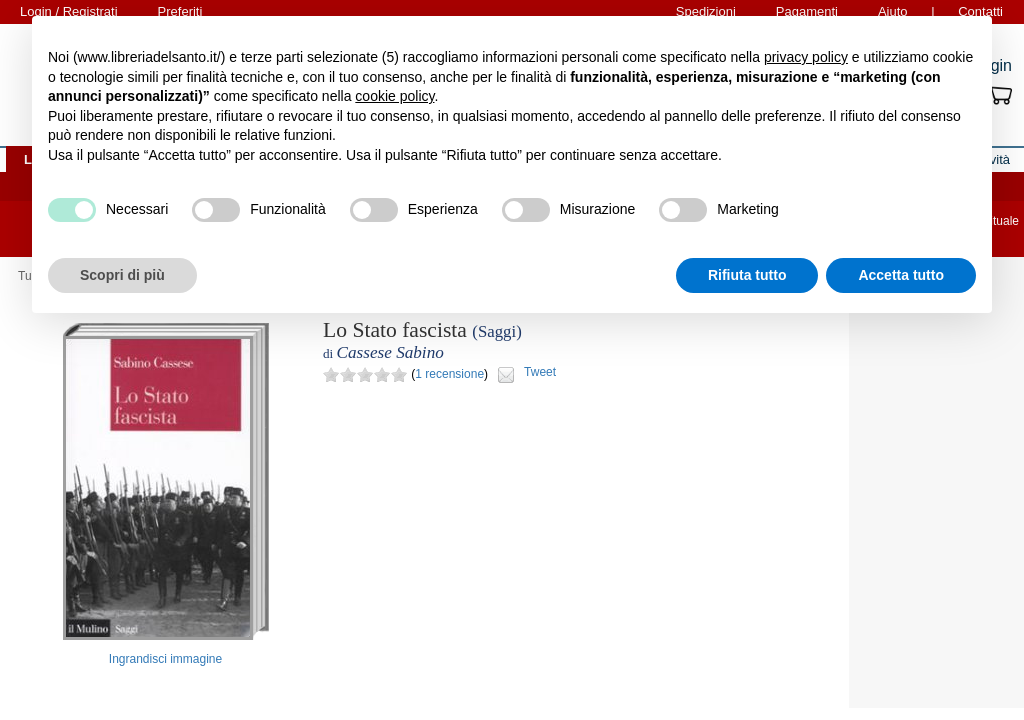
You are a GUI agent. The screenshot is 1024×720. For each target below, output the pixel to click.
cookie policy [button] (394, 96)
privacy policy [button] (806, 57)
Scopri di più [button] (122, 275)
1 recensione (449, 374)
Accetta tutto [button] (901, 275)
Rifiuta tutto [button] (747, 275)
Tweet (540, 372)
